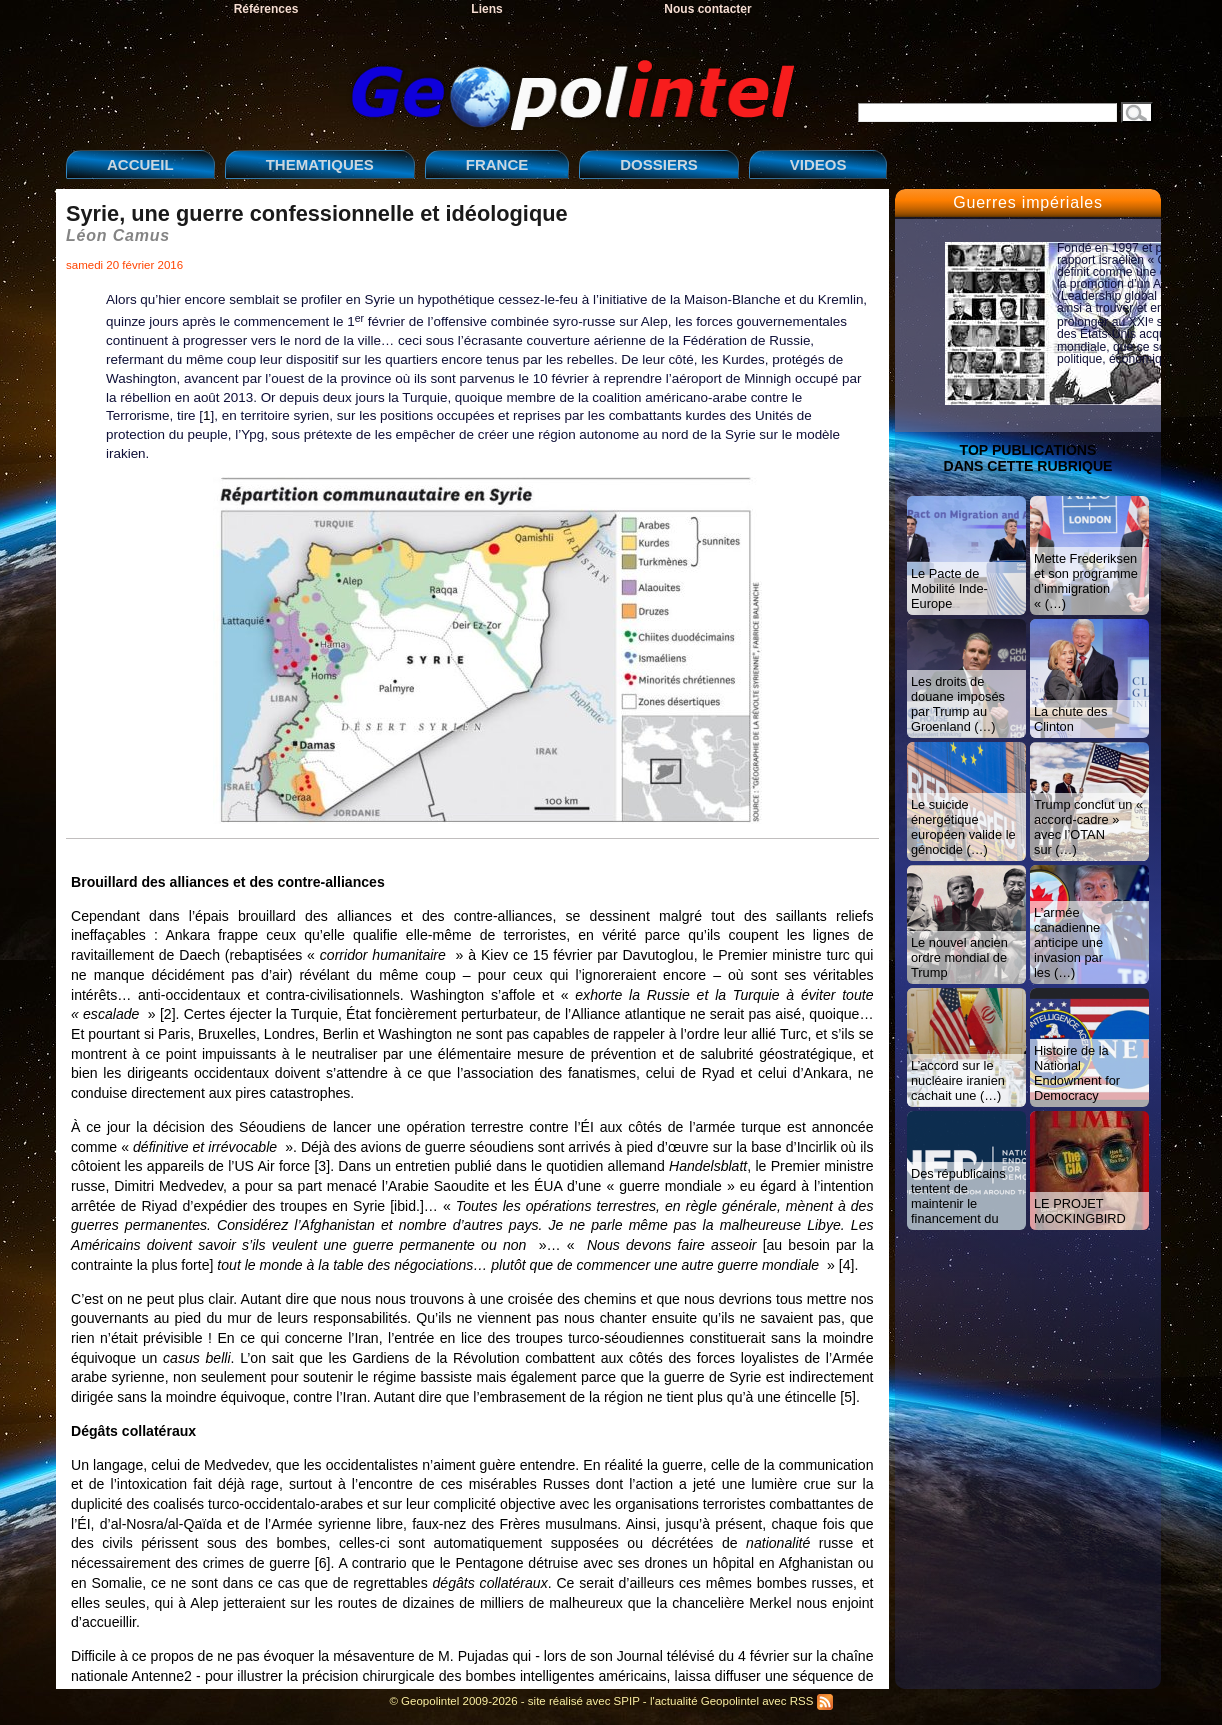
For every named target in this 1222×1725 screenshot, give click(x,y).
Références (266, 9)
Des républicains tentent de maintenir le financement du (958, 1196)
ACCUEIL (140, 164)
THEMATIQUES (320, 164)
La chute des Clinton (1070, 719)
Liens (486, 9)
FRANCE (497, 164)
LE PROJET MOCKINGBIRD (1080, 1211)
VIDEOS (818, 164)
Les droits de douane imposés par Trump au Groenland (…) (958, 704)
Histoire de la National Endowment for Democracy (1077, 1073)
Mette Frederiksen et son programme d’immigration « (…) (1086, 581)
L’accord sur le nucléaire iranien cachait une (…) (958, 1080)
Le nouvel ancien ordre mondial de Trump (959, 957)
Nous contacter (707, 9)
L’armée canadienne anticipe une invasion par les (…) (1068, 942)
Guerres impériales (1028, 202)
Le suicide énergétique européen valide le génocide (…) (963, 827)
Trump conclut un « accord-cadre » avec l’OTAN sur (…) (1088, 827)
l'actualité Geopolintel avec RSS (741, 1701)
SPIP (627, 1701)
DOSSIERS (659, 164)
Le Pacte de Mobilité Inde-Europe (949, 588)
